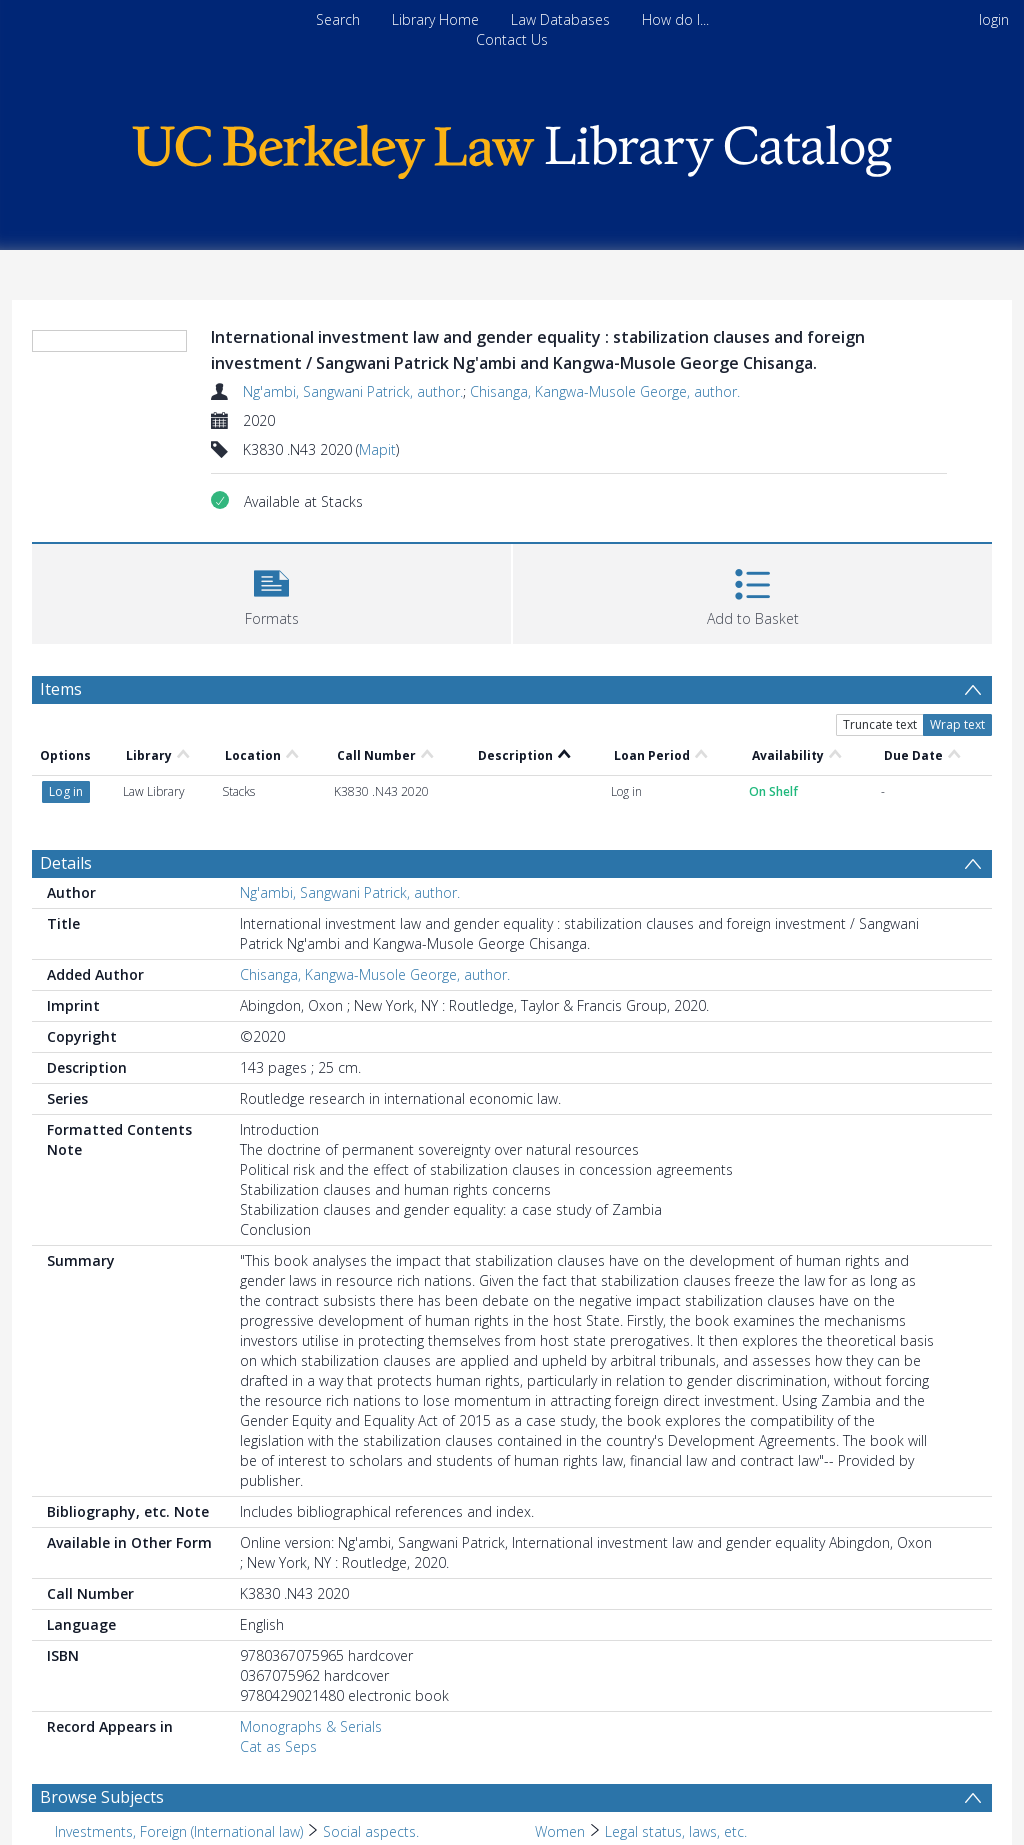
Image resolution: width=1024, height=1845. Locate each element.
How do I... (675, 19)
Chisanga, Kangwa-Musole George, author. (605, 391)
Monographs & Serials (311, 1726)
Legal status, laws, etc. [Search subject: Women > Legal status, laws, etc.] (676, 1831)
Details (66, 863)
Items (61, 689)
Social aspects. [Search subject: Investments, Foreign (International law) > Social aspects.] (371, 1831)
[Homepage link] (512, 146)
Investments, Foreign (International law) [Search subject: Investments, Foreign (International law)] (179, 1831)
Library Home (435, 19)
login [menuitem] (994, 19)
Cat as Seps (278, 1746)
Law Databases (560, 19)
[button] (271, 591)
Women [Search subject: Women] (560, 1831)
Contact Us (512, 39)
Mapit (377, 449)
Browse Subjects (102, 1797)
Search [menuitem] (338, 19)
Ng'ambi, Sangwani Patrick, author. (353, 391)
